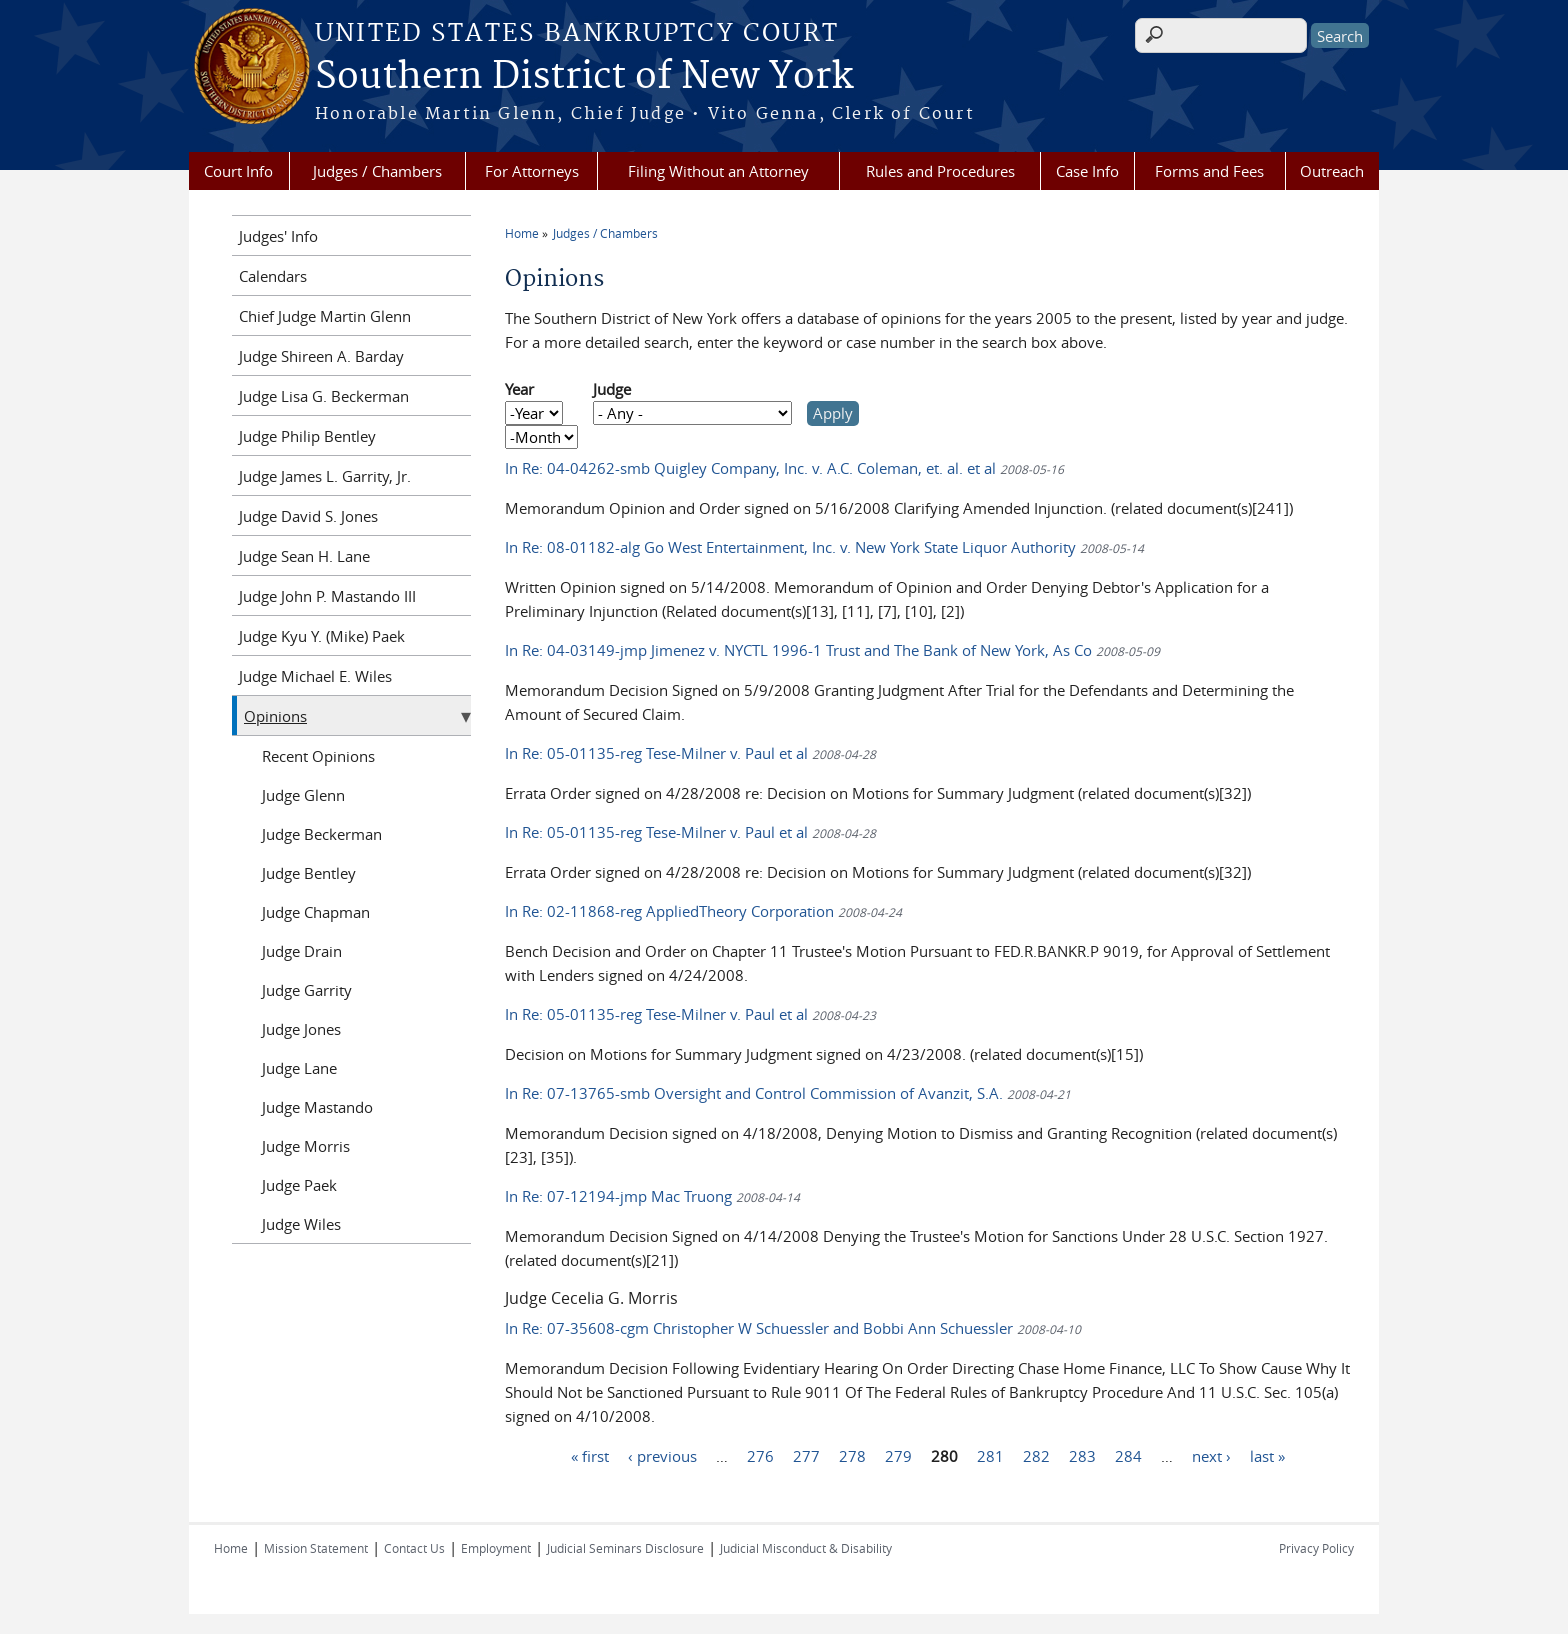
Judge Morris (306, 1146)
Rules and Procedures (940, 171)
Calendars (273, 276)
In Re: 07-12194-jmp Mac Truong (652, 1196)
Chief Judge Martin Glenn (325, 316)
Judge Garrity (307, 990)
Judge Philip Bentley (307, 436)
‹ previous (662, 1455)
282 (1036, 1455)
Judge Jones (301, 1029)
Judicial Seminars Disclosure (625, 1548)
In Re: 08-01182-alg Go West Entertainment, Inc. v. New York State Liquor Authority (824, 547)
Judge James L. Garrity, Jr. (325, 476)
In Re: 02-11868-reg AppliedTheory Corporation (703, 911)
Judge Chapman (316, 912)
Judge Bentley (309, 873)
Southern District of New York (584, 77)
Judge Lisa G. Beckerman (324, 396)
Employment (496, 1548)
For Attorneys (532, 171)
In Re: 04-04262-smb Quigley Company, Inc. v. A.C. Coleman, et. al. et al (784, 468)
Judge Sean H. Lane (304, 556)
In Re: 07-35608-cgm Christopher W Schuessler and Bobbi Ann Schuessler (793, 1328)
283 (1082, 1455)
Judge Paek (299, 1185)
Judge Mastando (317, 1107)
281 (990, 1455)
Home (522, 233)
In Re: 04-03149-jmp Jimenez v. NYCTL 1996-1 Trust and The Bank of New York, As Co (832, 650)
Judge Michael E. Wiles (315, 676)
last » (1267, 1455)
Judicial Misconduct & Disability (806, 1548)
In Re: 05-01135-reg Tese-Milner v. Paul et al (690, 753)
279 (898, 1455)
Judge (612, 389)
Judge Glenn (303, 795)
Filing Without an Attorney (718, 171)
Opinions (275, 716)
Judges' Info (278, 236)
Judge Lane (299, 1068)
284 (1128, 1455)
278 (852, 1455)
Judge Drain (302, 951)
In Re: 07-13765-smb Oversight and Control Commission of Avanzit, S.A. (788, 1093)
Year (519, 389)
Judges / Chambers (377, 171)
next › (1211, 1455)
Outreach (1332, 171)
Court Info (238, 171)
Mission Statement (316, 1548)
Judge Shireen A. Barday (321, 356)
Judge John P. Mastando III (327, 596)
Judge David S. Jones (308, 516)
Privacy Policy (1316, 1548)
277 (806, 1455)
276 (760, 1455)
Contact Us (414, 1548)
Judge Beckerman (322, 834)
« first (590, 1455)
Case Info (1087, 171)
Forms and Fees (1209, 171)
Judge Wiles (301, 1224)
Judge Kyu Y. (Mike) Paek (322, 636)
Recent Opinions (318, 756)
